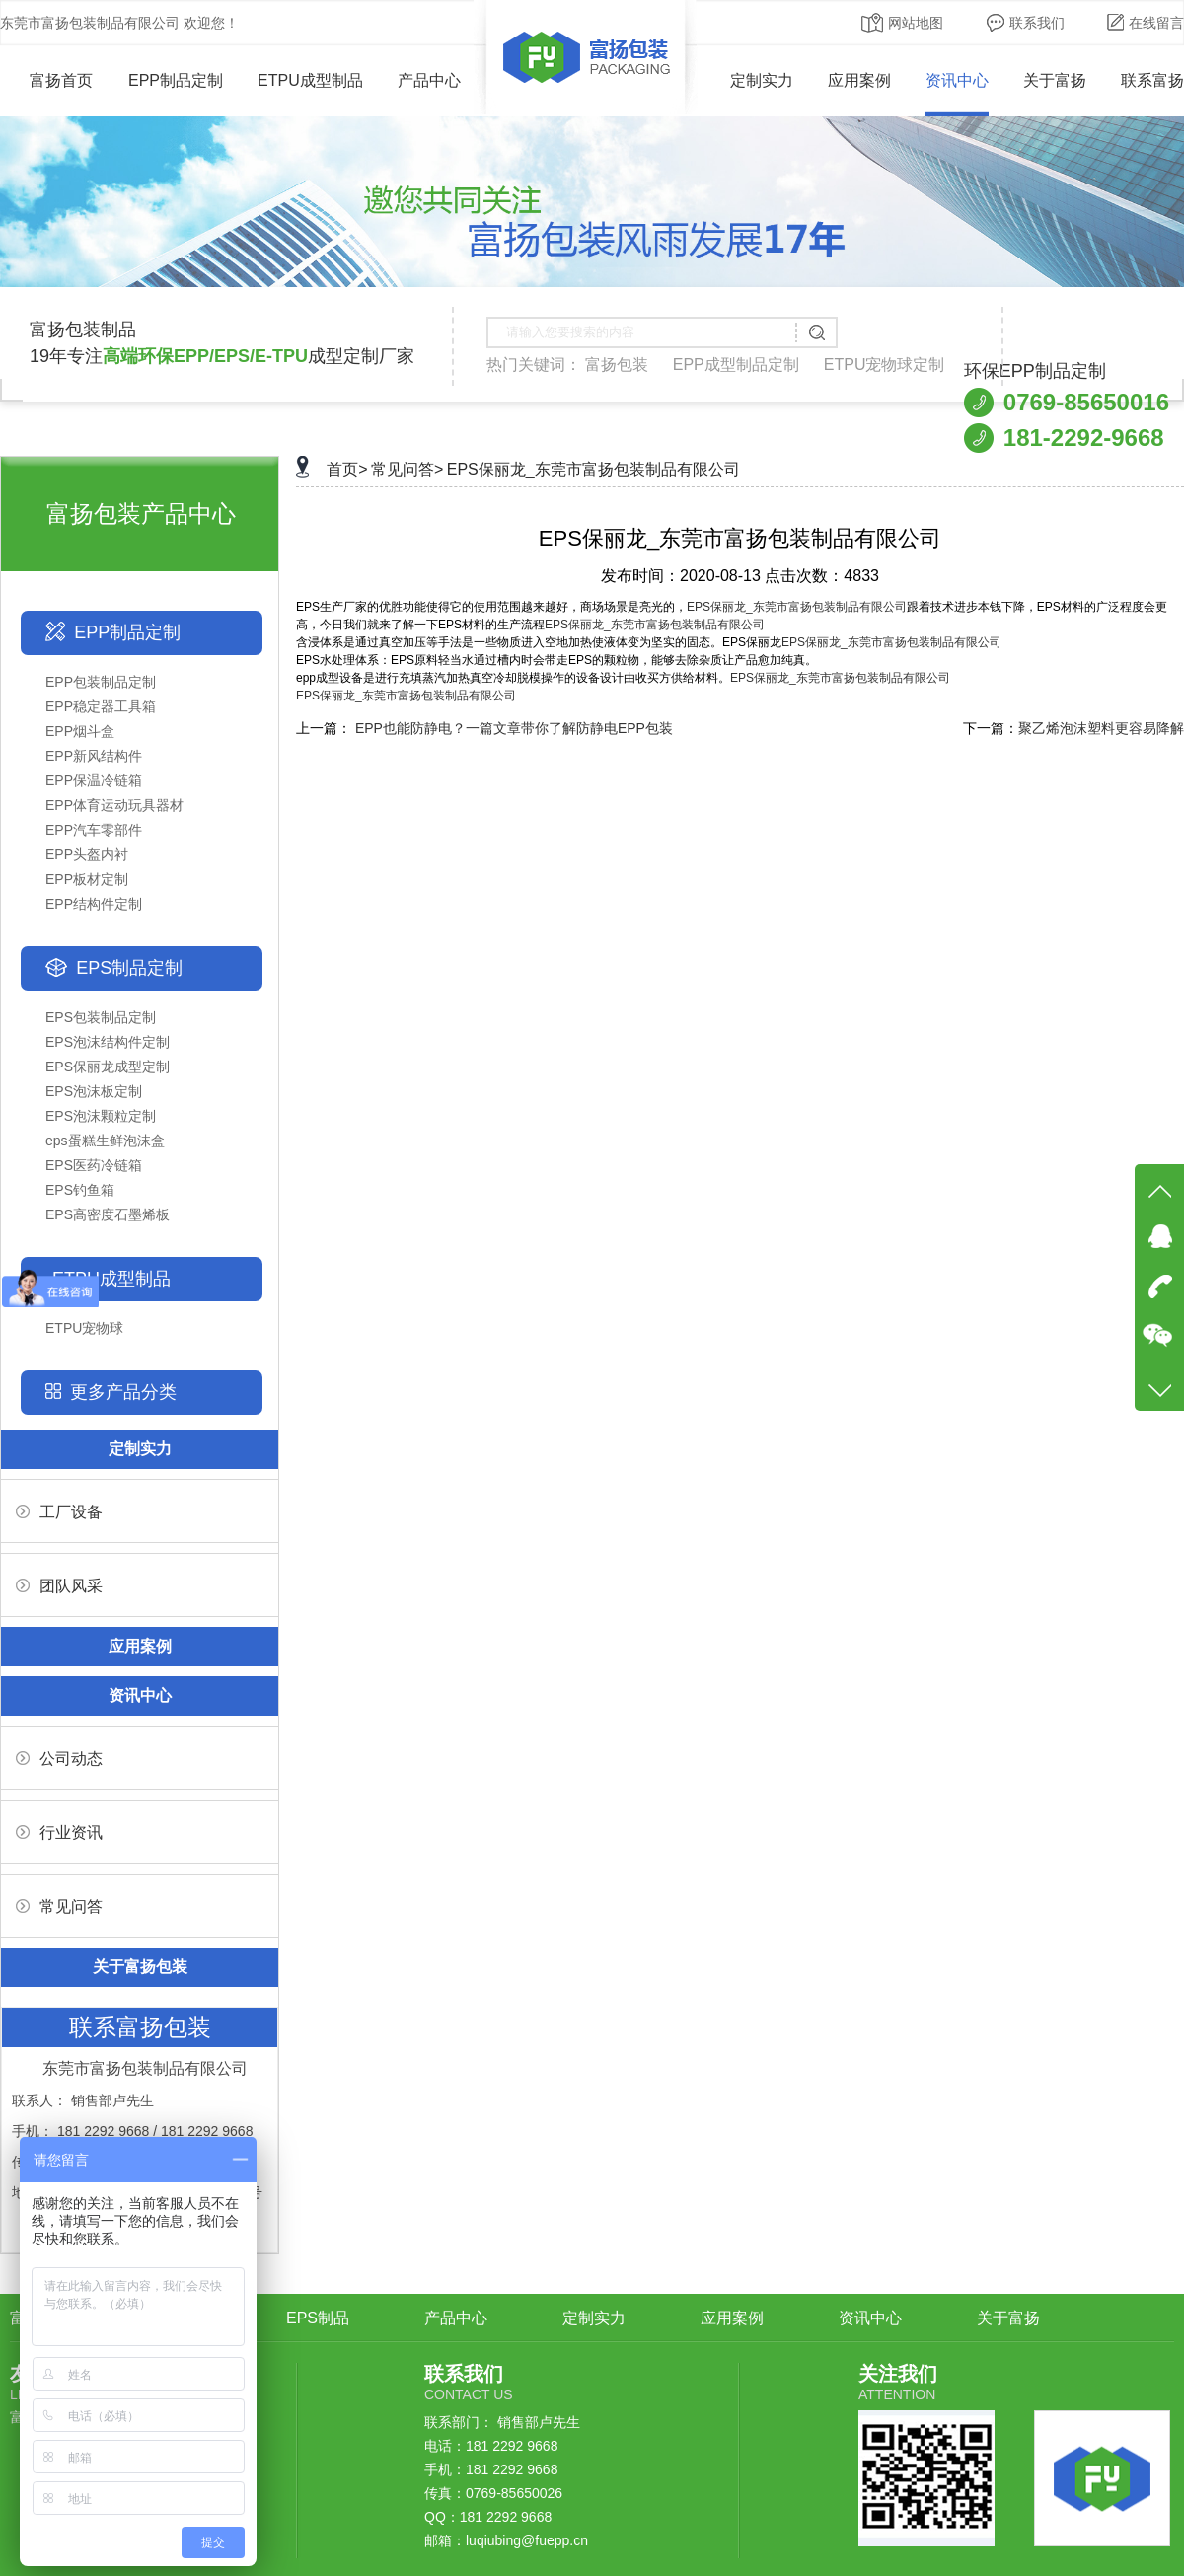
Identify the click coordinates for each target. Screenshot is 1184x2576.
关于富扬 (1054, 80)
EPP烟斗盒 (79, 731)
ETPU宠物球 (84, 1328)
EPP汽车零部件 (93, 830)
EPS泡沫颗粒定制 (100, 1116)
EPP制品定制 (175, 80)
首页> (347, 469)
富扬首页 (47, 80)
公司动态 (59, 1758)
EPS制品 (317, 2318)
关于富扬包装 (140, 1966)
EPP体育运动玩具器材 (114, 805)
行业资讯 (59, 1832)
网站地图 (902, 23)
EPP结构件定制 (93, 904)
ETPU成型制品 (310, 80)
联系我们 (1026, 23)
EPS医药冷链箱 (93, 1165)
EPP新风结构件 (93, 756)
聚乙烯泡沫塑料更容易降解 (1101, 728)
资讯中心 (957, 80)
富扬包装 (616, 364)
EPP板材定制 (86, 879)
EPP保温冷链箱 (93, 780)
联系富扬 (1152, 80)
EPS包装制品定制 (100, 1017)
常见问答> (407, 469)
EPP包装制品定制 (100, 682)
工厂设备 (59, 1512)
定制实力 (761, 80)
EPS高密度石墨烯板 (107, 1214)
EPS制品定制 (129, 968)
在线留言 (1145, 23)
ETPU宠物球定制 (884, 364)
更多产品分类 (123, 1392)
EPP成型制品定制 (736, 364)
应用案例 (859, 80)
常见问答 (59, 1906)
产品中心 (429, 80)
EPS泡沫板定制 (93, 1091)
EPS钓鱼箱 (79, 1190)
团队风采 (59, 1586)
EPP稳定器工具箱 (100, 706)
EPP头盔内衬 (86, 854)
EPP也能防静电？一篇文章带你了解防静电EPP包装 (514, 728)
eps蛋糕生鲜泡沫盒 (105, 1140)
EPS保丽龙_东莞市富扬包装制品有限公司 (593, 469)
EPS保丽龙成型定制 (107, 1066)
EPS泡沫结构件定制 (107, 1042)
